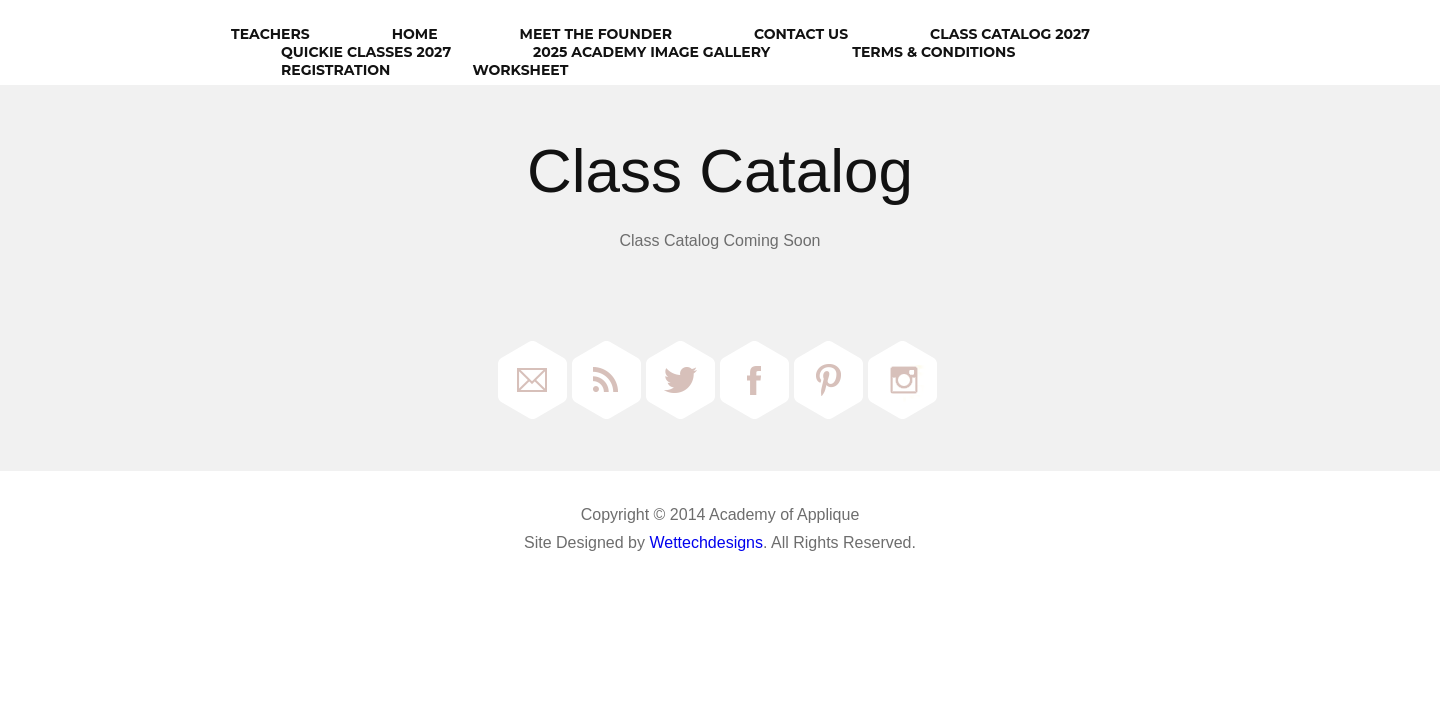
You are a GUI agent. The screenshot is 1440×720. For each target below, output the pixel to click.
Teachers (270, 34)
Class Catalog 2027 (1010, 34)
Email (532, 380)
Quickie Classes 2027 (366, 52)
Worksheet (520, 70)
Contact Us (801, 34)
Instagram (902, 380)
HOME (415, 34)
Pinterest (828, 380)
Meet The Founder (596, 34)
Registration (335, 70)
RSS (606, 380)
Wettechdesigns (706, 542)
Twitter (680, 380)
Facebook (754, 380)
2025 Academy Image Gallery (651, 52)
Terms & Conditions (933, 52)
